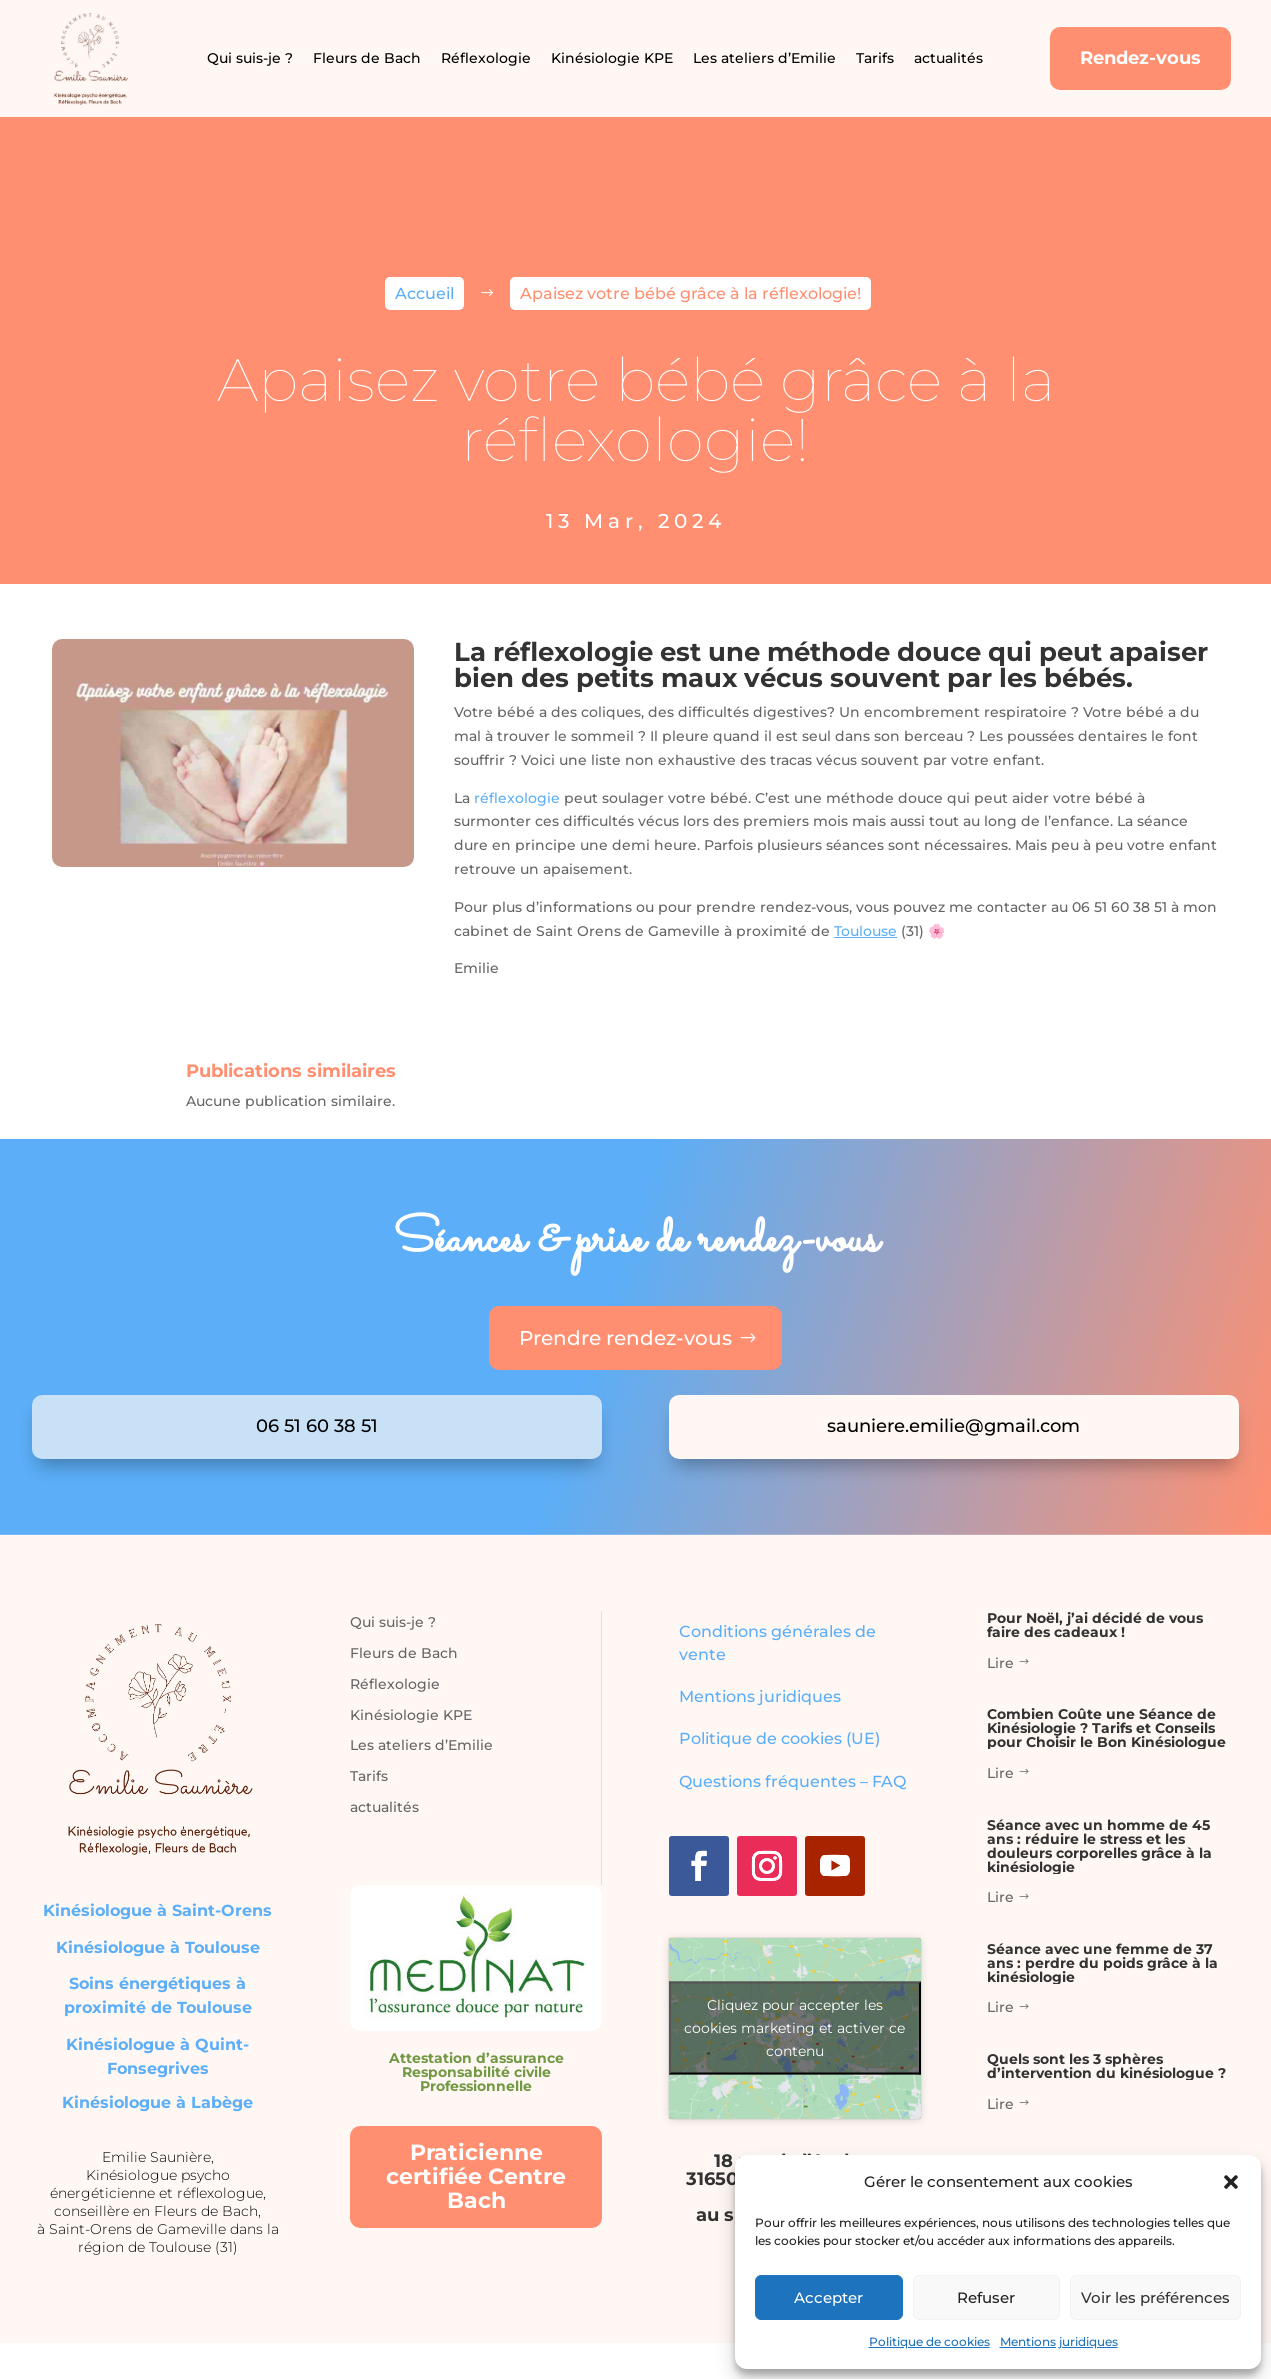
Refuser (986, 2297)
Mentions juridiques (1059, 2341)
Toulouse (865, 931)
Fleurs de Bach (367, 58)
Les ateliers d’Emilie (764, 58)
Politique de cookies (929, 2341)
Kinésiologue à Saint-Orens (157, 1910)
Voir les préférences (1155, 2297)
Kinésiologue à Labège (157, 2102)
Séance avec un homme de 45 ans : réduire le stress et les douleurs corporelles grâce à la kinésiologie (1099, 1846)
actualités (948, 58)
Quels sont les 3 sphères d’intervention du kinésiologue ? (1106, 2066)
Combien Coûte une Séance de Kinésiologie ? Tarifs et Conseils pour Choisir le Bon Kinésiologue (1106, 1728)
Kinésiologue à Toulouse (158, 1947)
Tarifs (875, 58)
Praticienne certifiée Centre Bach (476, 2176)
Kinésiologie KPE (612, 58)
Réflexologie (486, 58)
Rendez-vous (1140, 58)
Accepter (828, 2297)
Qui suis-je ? (250, 58)
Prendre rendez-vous (625, 1338)
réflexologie (517, 798)
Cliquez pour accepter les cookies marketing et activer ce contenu (794, 2028)
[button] (1231, 2182)
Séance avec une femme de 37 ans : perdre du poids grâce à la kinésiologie (1102, 1963)
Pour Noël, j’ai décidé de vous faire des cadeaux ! (1095, 1625)
